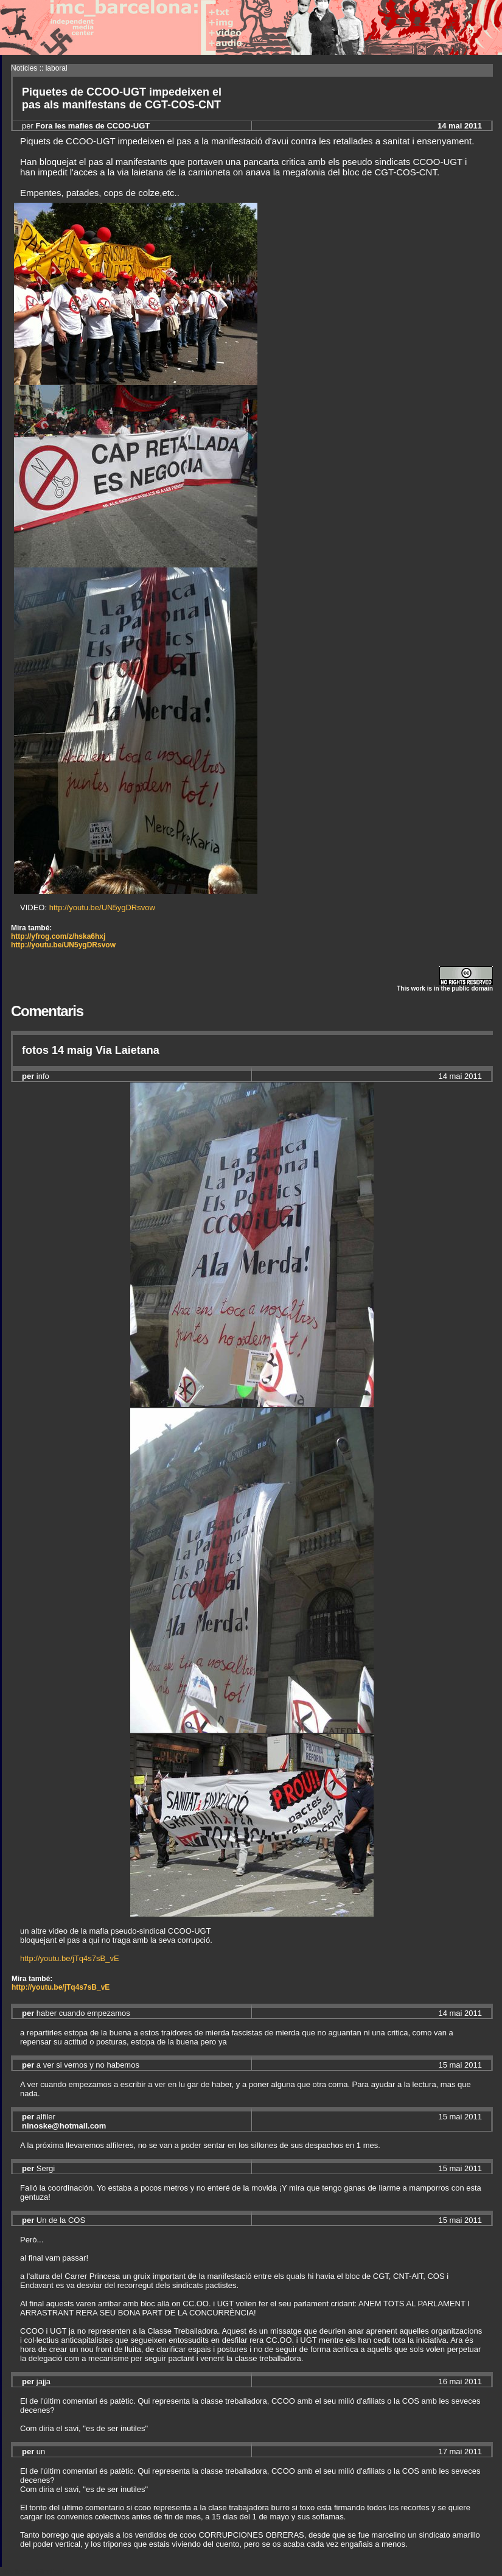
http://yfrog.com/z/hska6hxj (58, 936)
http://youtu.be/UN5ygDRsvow (102, 907)
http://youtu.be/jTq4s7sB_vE (69, 1958)
